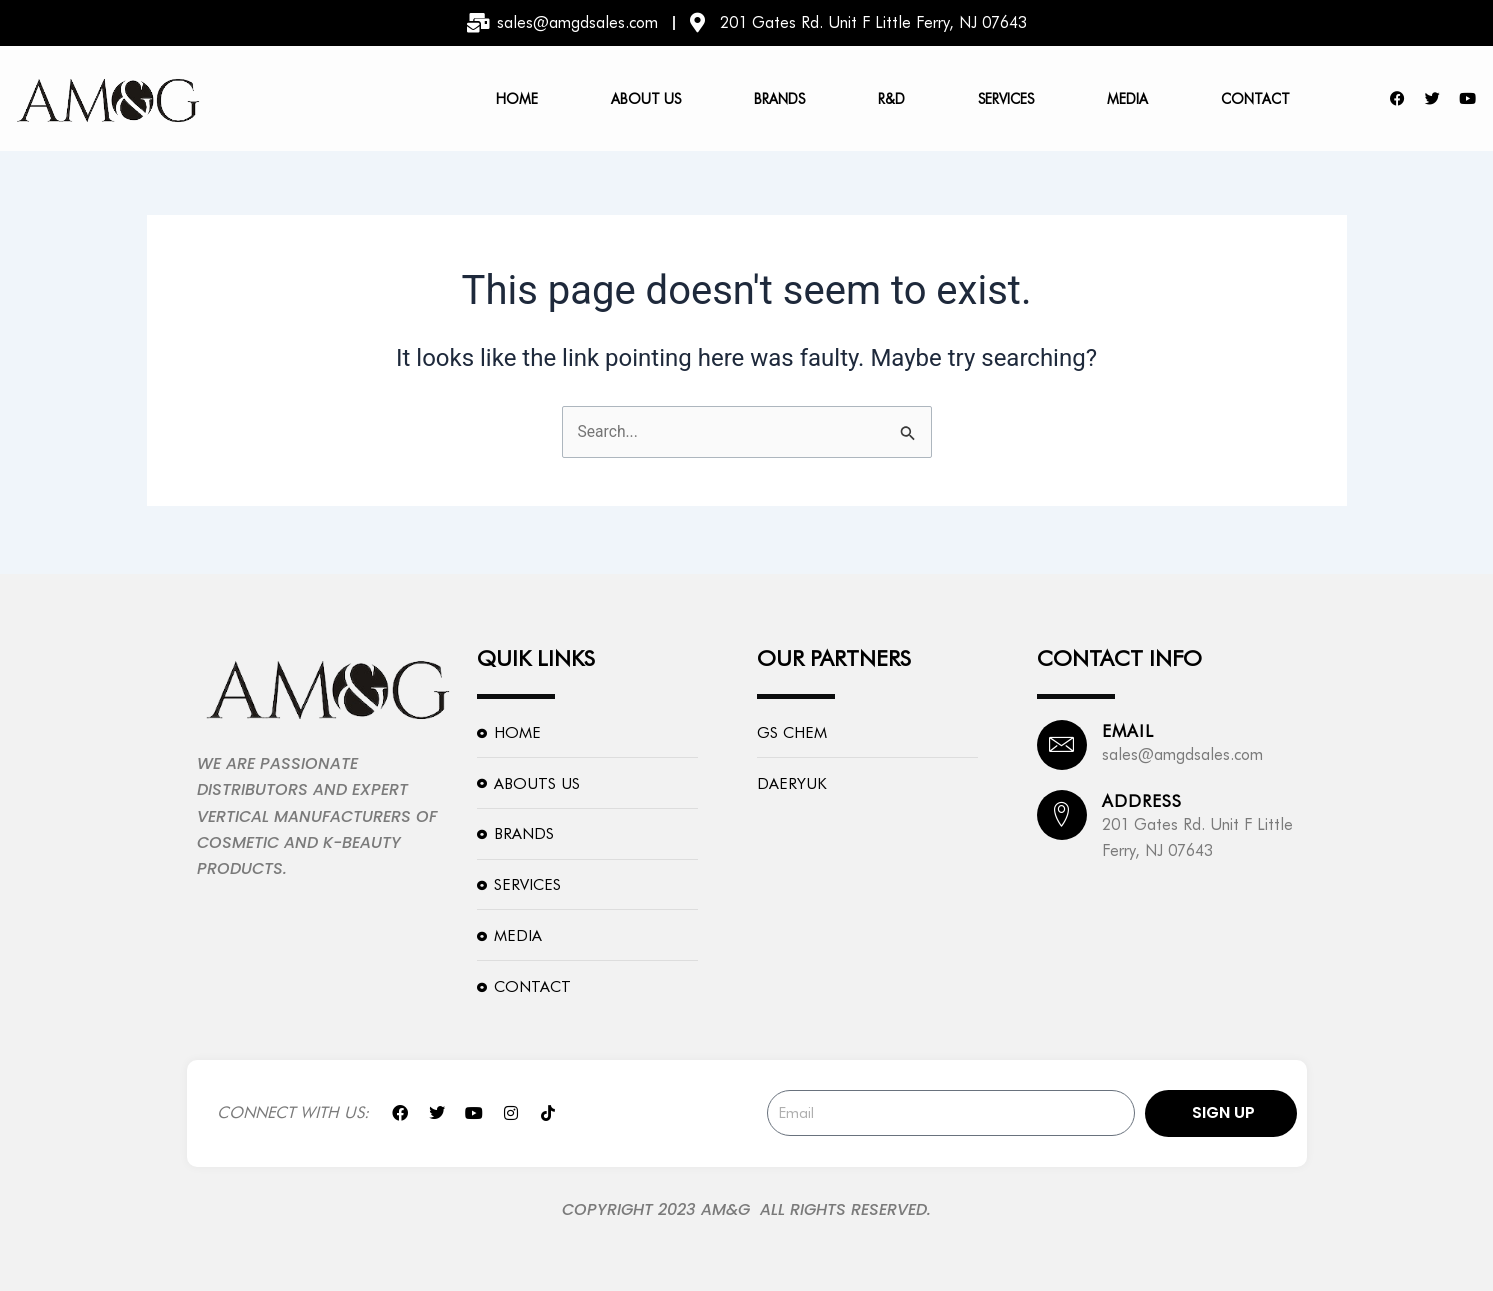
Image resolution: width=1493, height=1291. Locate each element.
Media (1127, 99)
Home (517, 99)
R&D (891, 99)
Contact (1255, 99)
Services (1006, 99)
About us (646, 99)
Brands (779, 99)
